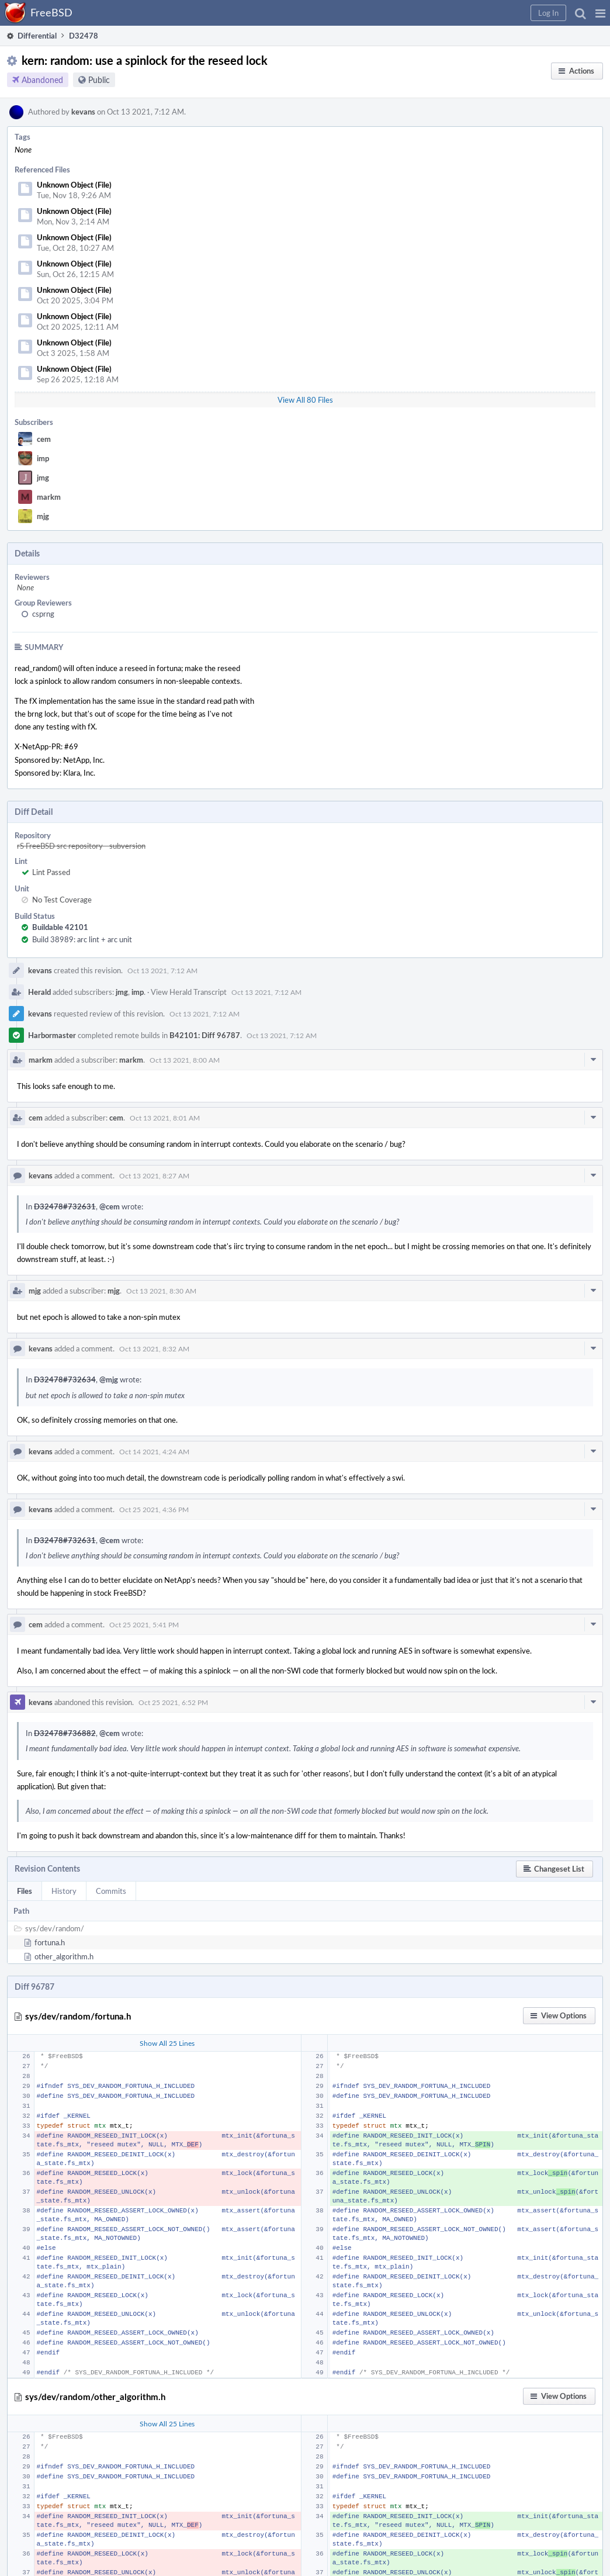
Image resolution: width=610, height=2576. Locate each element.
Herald (39, 992)
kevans (83, 111)
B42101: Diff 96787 (204, 1035)
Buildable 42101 (60, 927)
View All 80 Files (305, 400)
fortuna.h (49, 1942)
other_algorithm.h (63, 1956)
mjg (43, 516)
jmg (43, 477)
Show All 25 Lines (167, 2043)
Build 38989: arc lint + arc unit (82, 939)
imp (43, 458)
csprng (43, 613)
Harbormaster (52, 1035)
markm (49, 497)
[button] (600, 13)
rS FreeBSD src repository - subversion (81, 846)
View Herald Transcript (189, 992)
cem (44, 439)
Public (99, 79)
